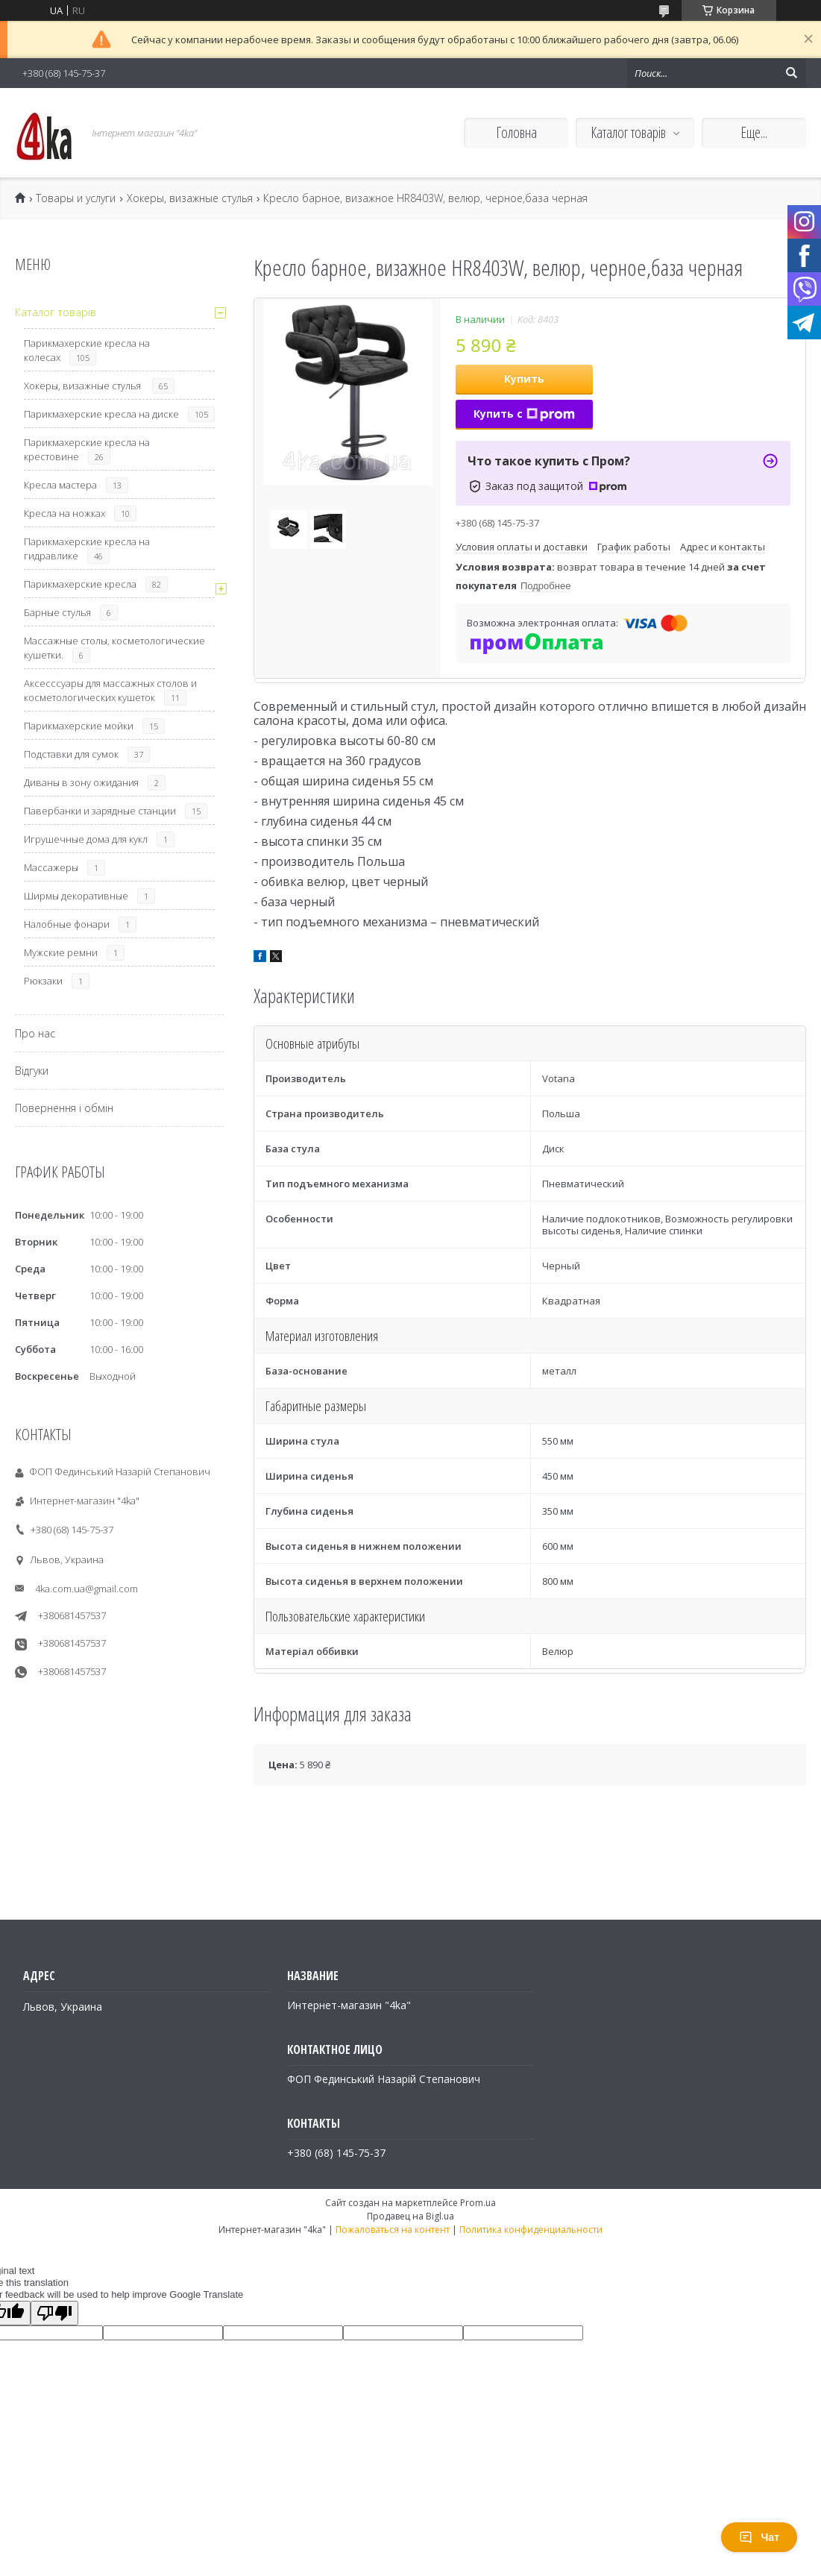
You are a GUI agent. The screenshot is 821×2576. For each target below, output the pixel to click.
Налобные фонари (67, 924)
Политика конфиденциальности (531, 2229)
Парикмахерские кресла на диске (101, 414)
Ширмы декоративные (76, 895)
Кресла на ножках (64, 513)
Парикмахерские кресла (80, 584)
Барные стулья (57, 612)
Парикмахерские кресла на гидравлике (87, 548)
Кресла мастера (60, 484)
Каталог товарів (628, 132)
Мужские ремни (61, 952)
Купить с (524, 413)
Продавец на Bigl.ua (410, 2216)
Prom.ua (478, 2202)
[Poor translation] (54, 2313)
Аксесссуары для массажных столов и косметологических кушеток (110, 690)
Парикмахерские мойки (78, 725)
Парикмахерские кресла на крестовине (87, 449)
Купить (524, 378)
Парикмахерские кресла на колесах (87, 350)
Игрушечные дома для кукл (86, 839)
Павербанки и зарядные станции (100, 810)
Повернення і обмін (64, 1108)
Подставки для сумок (71, 754)
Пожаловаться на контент (393, 2229)
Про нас (35, 1033)
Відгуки (31, 1071)
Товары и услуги (76, 198)
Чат (759, 2537)
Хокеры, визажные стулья (190, 198)
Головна (516, 132)
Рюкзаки (43, 980)
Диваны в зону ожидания (81, 782)
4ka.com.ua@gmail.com (86, 1589)
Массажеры (51, 867)
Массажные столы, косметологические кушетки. (114, 648)
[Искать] (791, 73)
